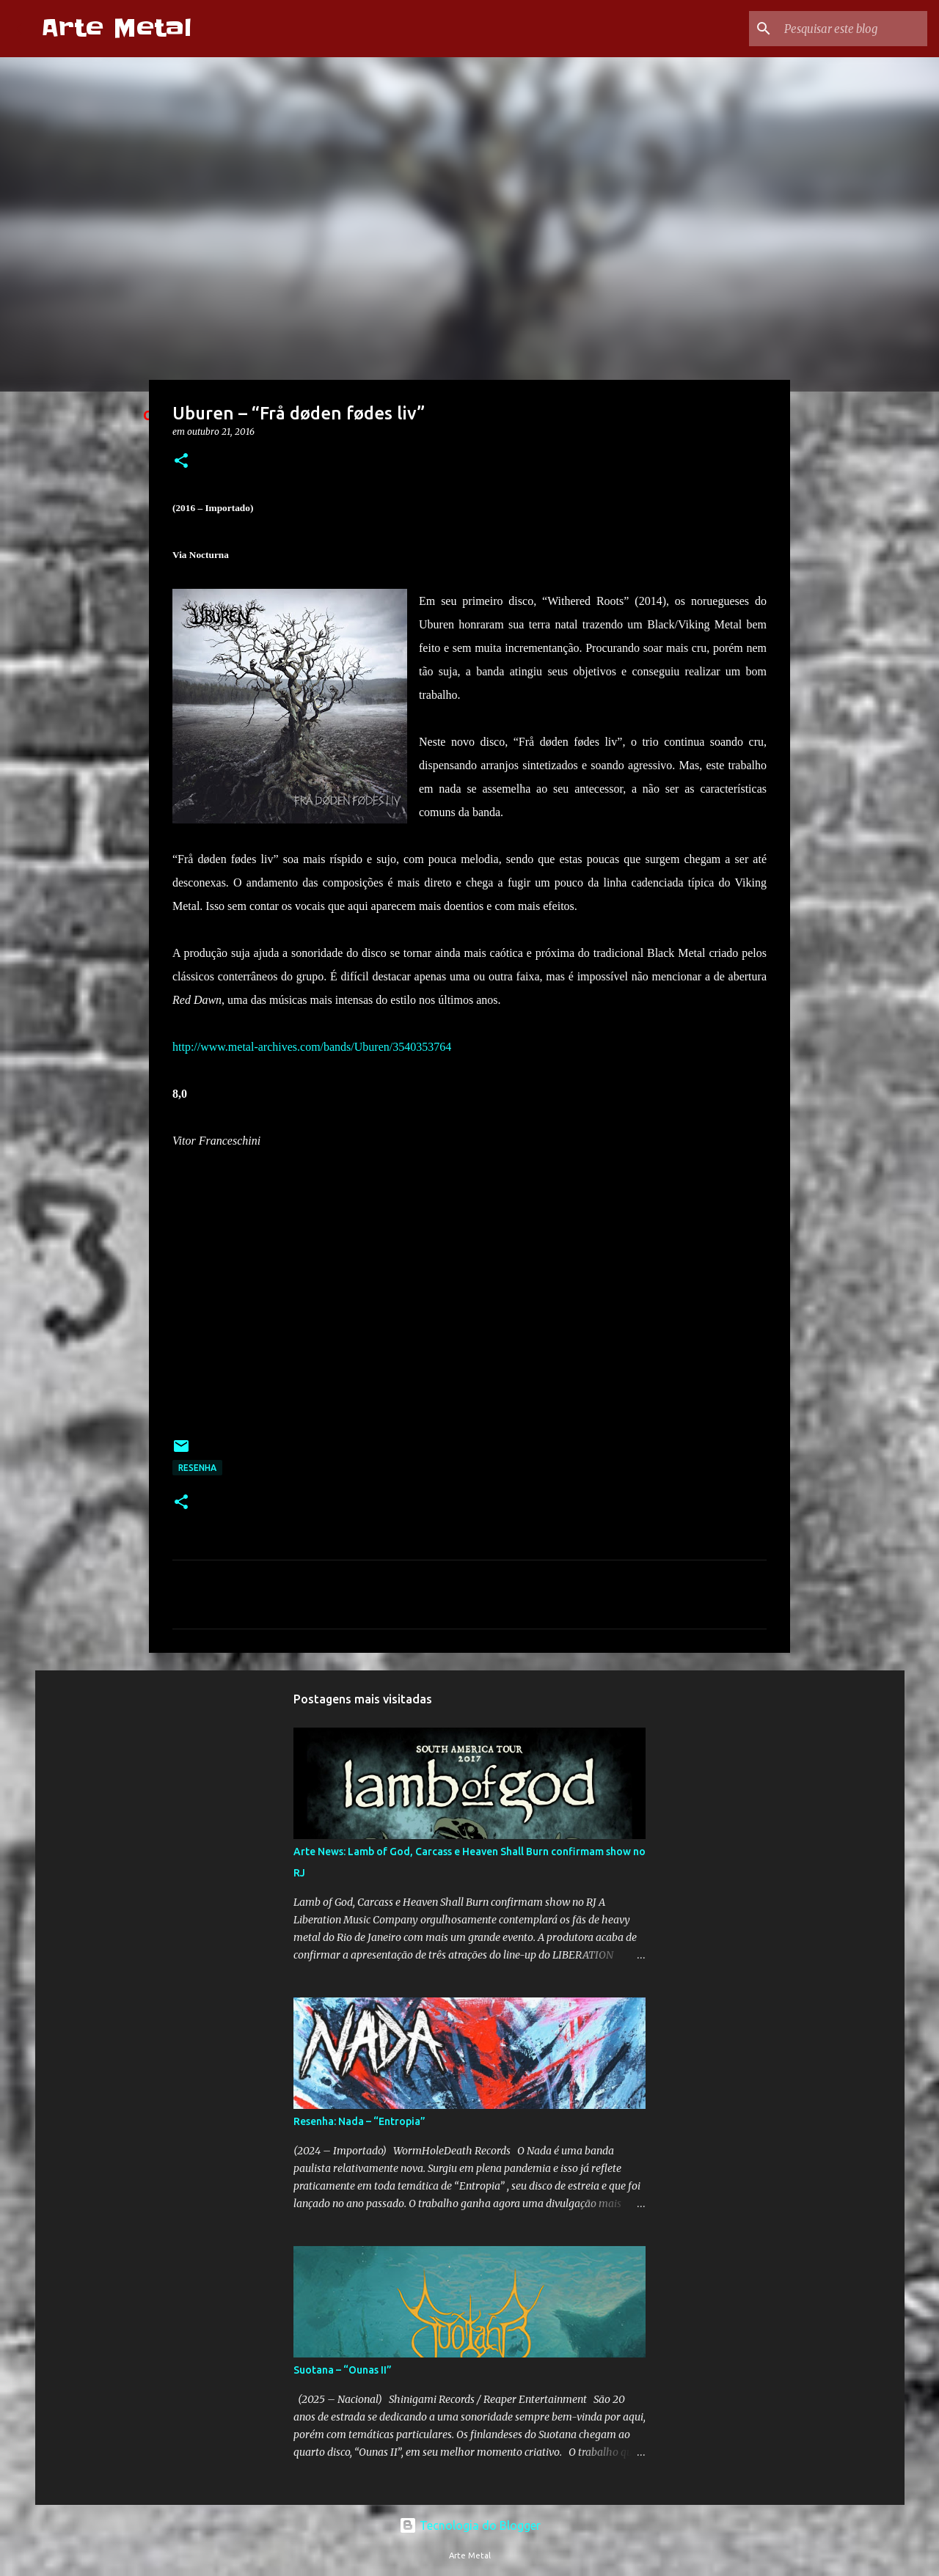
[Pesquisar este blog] (850, 28)
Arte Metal (116, 28)
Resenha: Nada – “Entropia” (359, 2121)
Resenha (197, 1467)
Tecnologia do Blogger (470, 2525)
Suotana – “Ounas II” (342, 2370)
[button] (181, 461)
